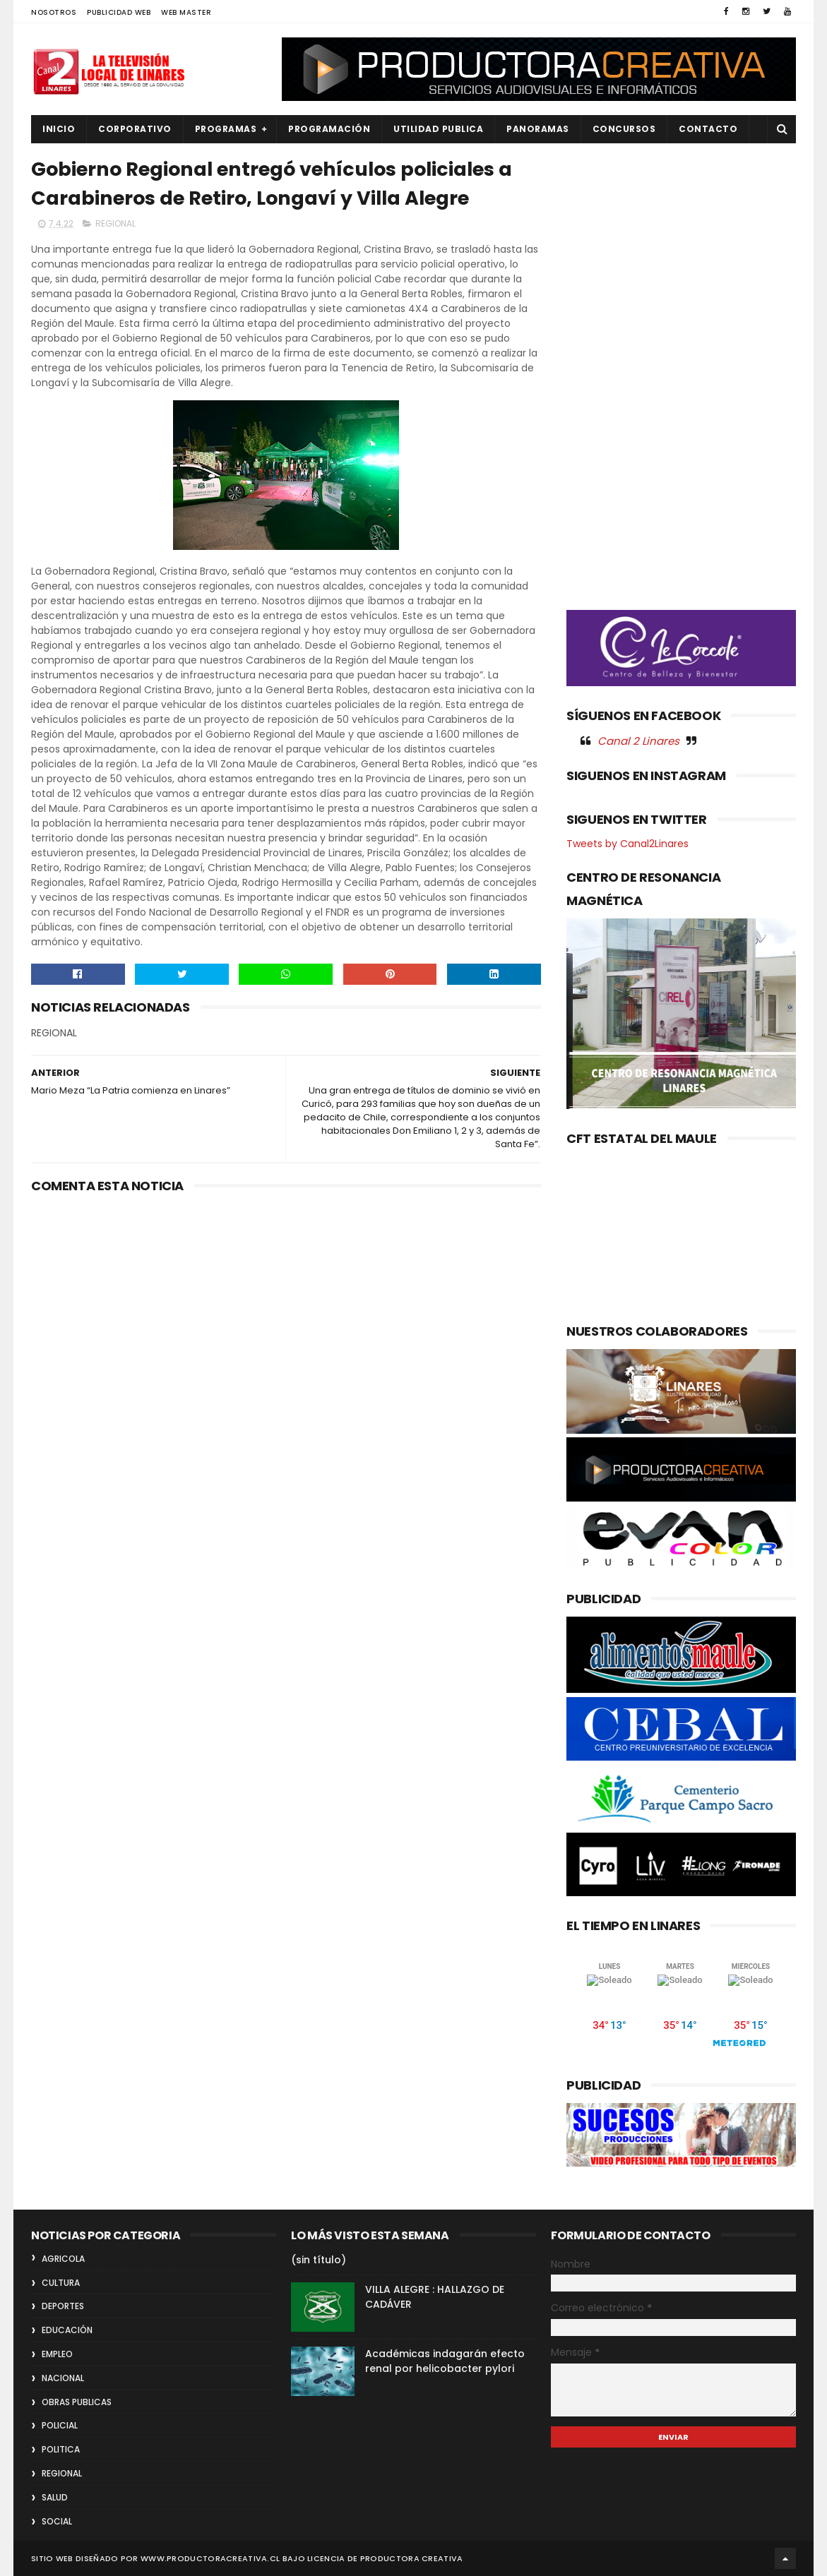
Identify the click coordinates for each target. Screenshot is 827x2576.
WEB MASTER (186, 12)
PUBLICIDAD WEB (118, 12)
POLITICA (61, 2449)
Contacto (708, 129)
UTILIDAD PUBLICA (438, 129)
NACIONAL (63, 2378)
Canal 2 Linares (638, 740)
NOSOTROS (53, 12)
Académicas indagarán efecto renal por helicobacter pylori (445, 2361)
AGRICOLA (63, 2259)
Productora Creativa (411, 2558)
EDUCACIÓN (67, 2330)
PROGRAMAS (226, 129)
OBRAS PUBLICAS (77, 2402)
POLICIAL (60, 2425)
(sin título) (318, 2260)
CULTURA (61, 2283)
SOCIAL (57, 2521)
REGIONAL (115, 223)
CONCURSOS (624, 129)
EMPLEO (57, 2354)
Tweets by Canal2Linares (627, 844)
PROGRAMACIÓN (329, 129)
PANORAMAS (537, 129)
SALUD (55, 2497)
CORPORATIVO (135, 129)
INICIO (58, 129)
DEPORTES (63, 2306)
